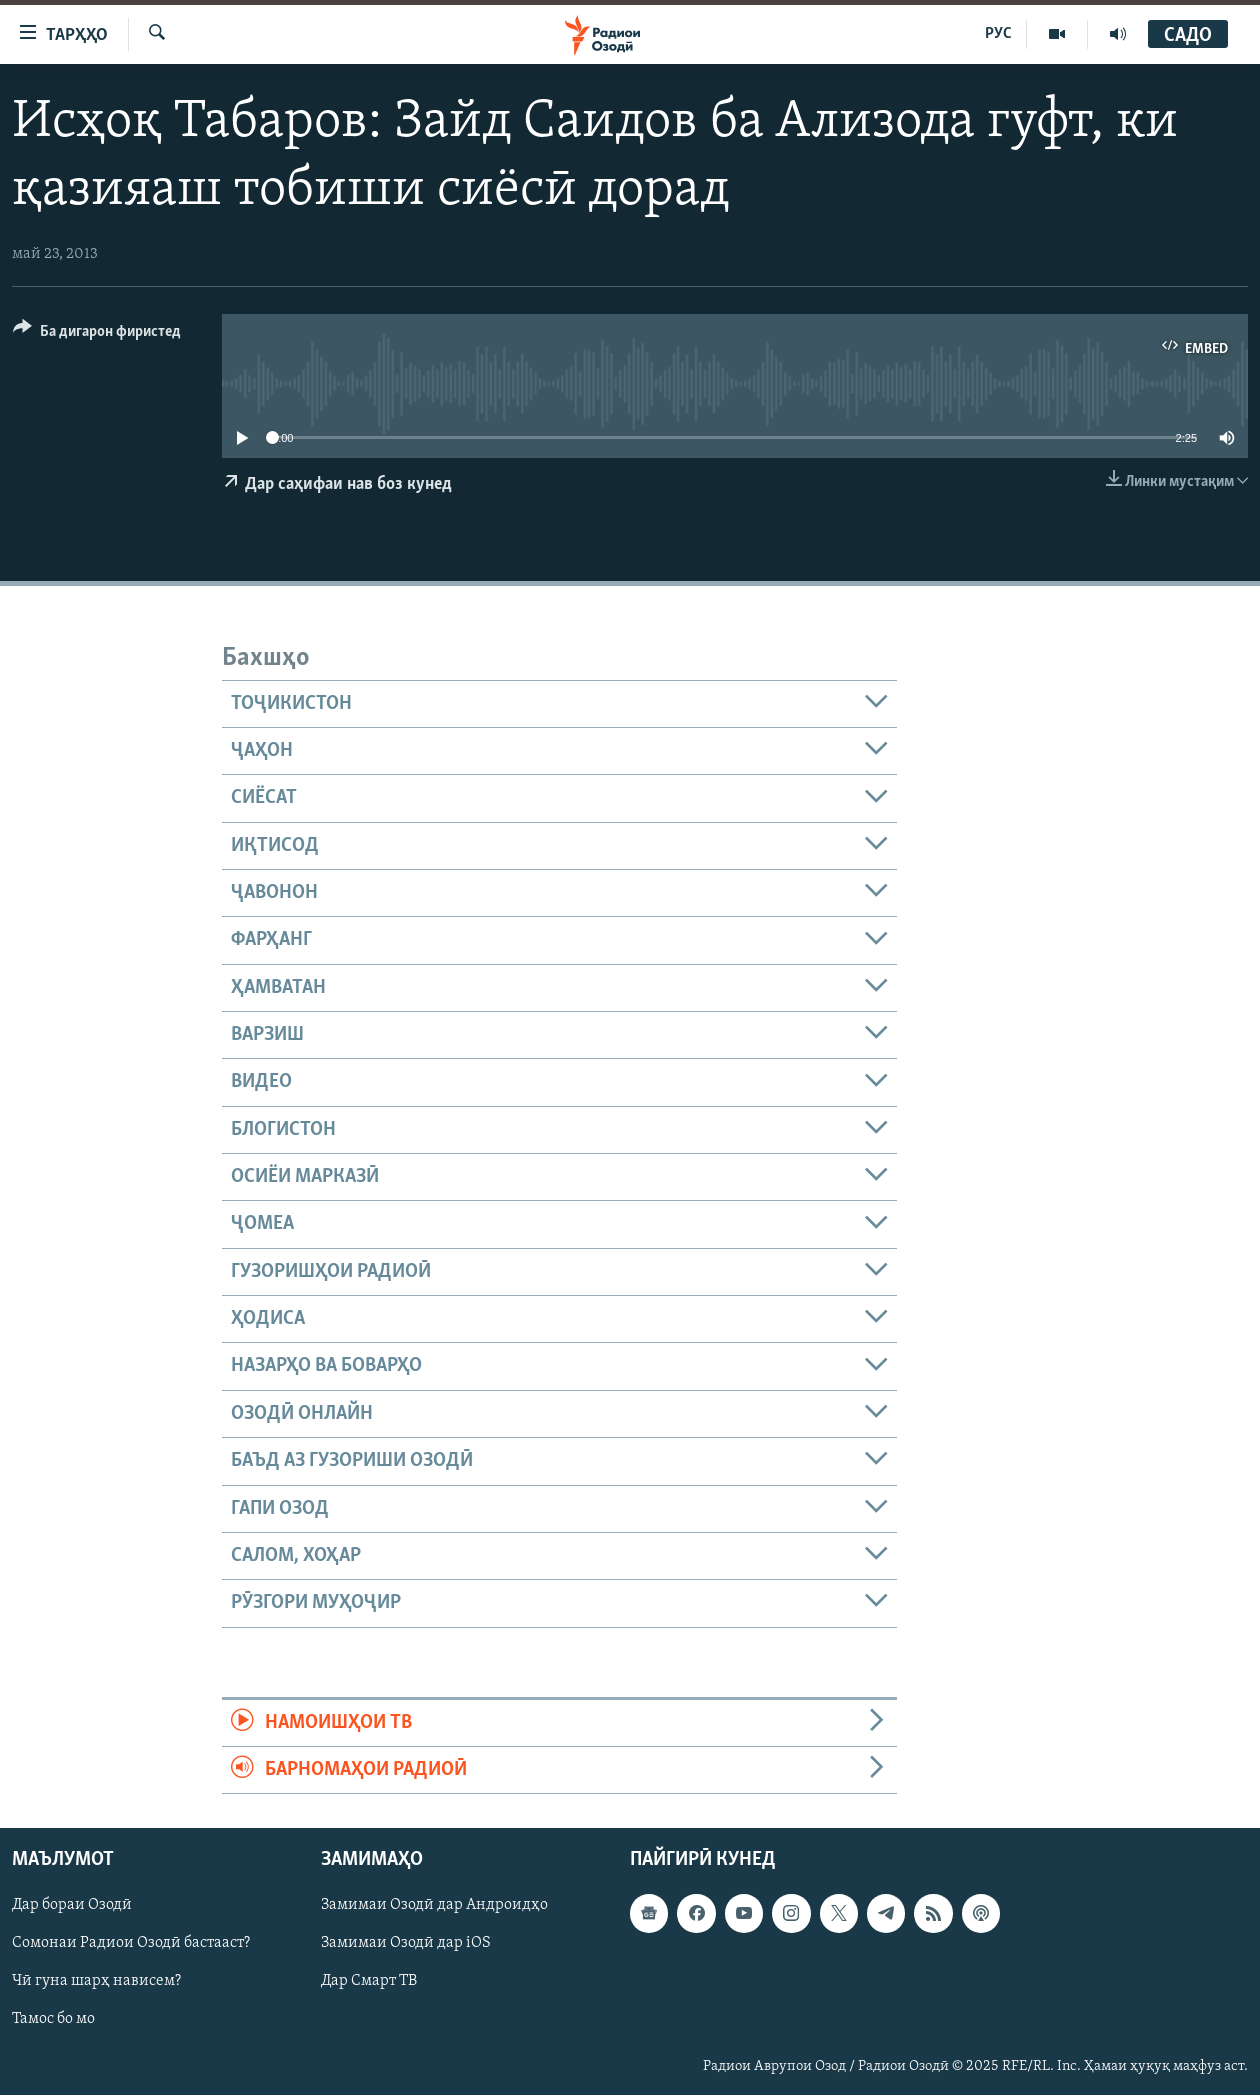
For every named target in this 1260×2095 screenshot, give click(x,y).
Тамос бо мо (53, 2020)
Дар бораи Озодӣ (72, 1906)
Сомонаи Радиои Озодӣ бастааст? (131, 1944)
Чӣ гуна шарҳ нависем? (96, 1982)
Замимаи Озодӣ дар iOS (406, 1944)
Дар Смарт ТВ (369, 1982)
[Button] (97, 334)
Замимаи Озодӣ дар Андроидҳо (434, 1906)
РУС (998, 34)
